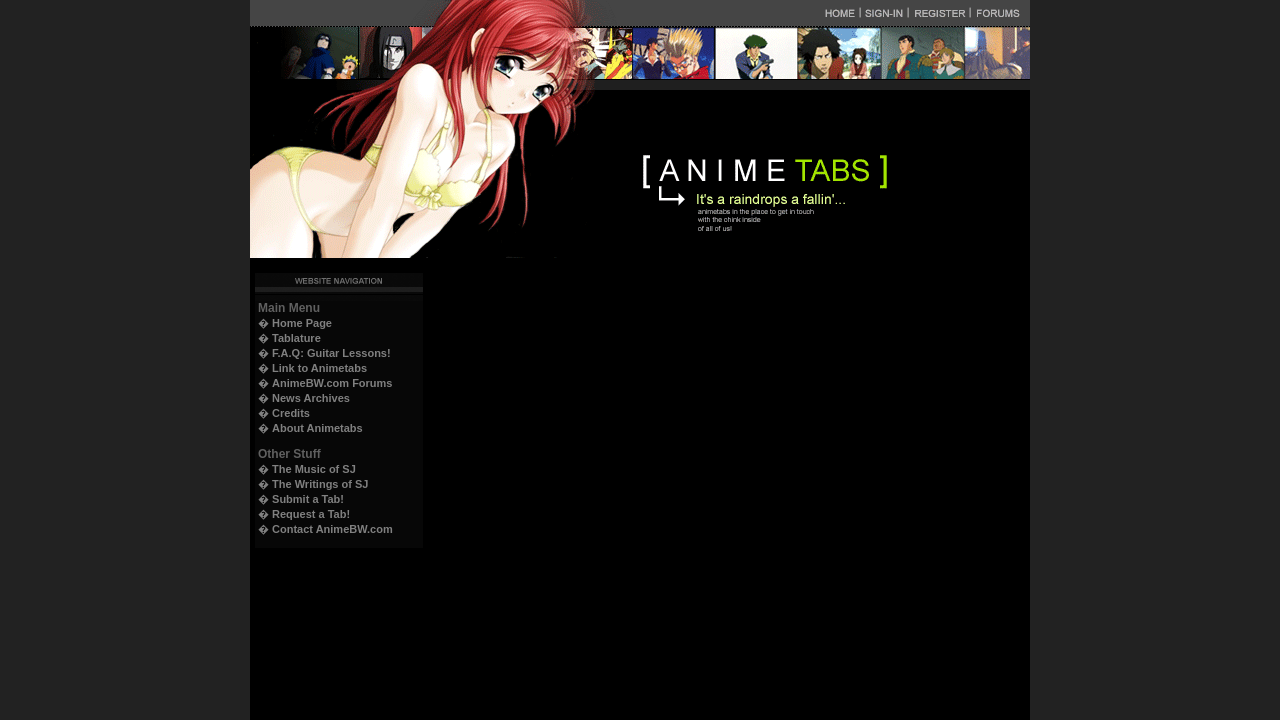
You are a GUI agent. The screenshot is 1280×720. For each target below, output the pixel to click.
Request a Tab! (311, 514)
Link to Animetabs (319, 368)
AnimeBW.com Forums (332, 383)
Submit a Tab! (308, 499)
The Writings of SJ (320, 484)
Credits (291, 413)
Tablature (296, 338)
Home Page (302, 323)
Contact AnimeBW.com (332, 529)
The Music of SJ (314, 469)
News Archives (311, 398)
